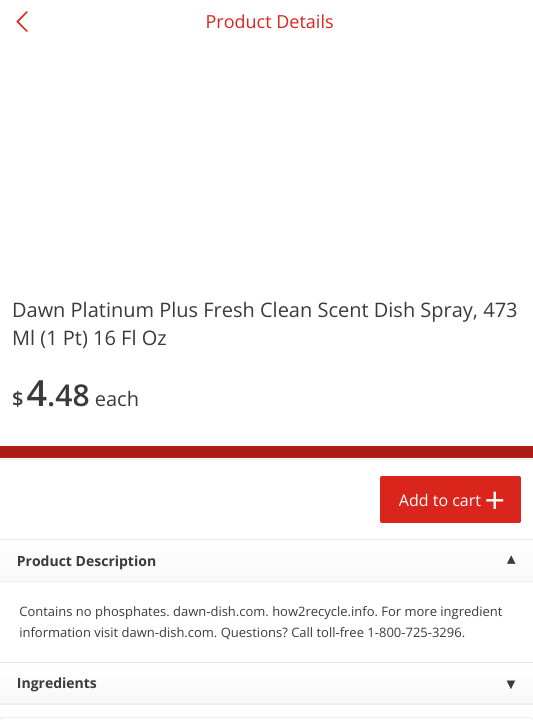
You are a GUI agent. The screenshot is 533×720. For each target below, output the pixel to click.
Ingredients (57, 683)
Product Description (86, 561)
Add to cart (440, 500)
